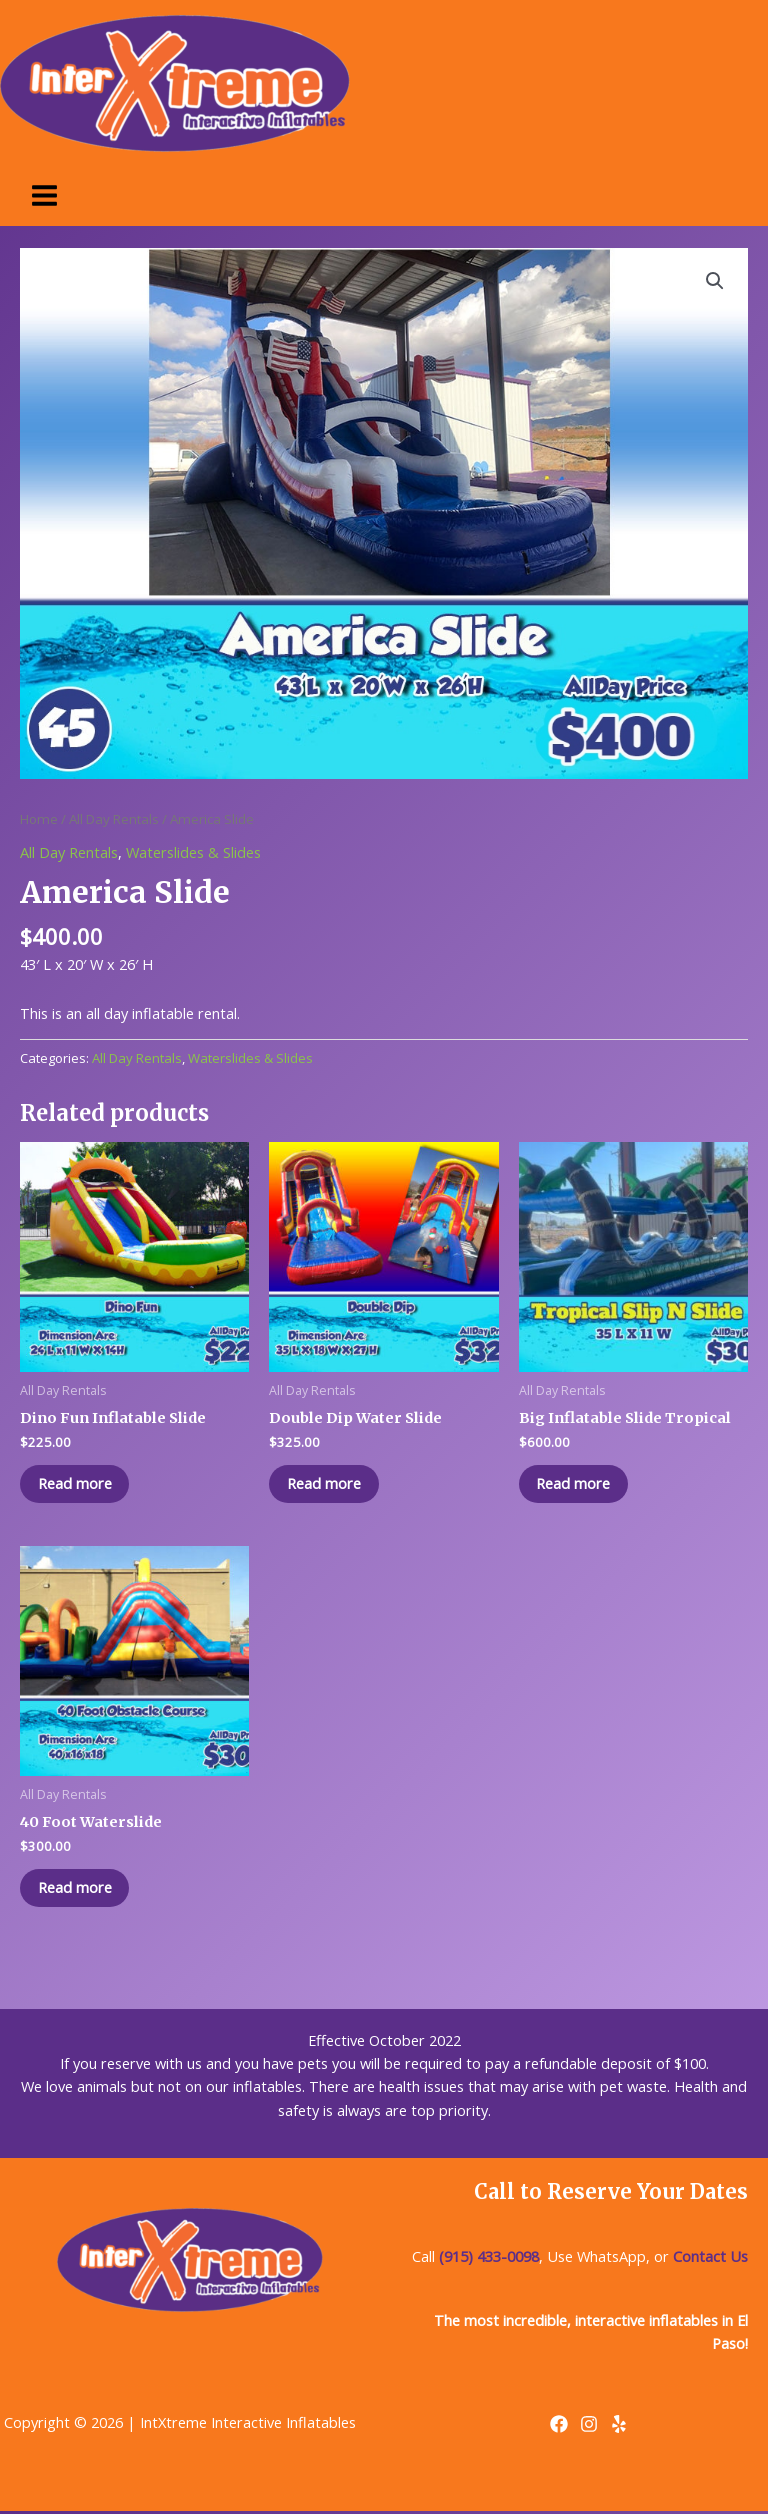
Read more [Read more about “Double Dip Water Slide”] (326, 1484)
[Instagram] (589, 2427)
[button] (715, 281)
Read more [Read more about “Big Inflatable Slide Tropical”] (576, 1484)
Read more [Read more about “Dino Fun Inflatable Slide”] (77, 1484)
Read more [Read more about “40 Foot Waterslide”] (77, 1889)
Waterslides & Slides (193, 852)
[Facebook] (559, 2427)
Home (39, 819)
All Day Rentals (114, 819)
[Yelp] (619, 2427)
